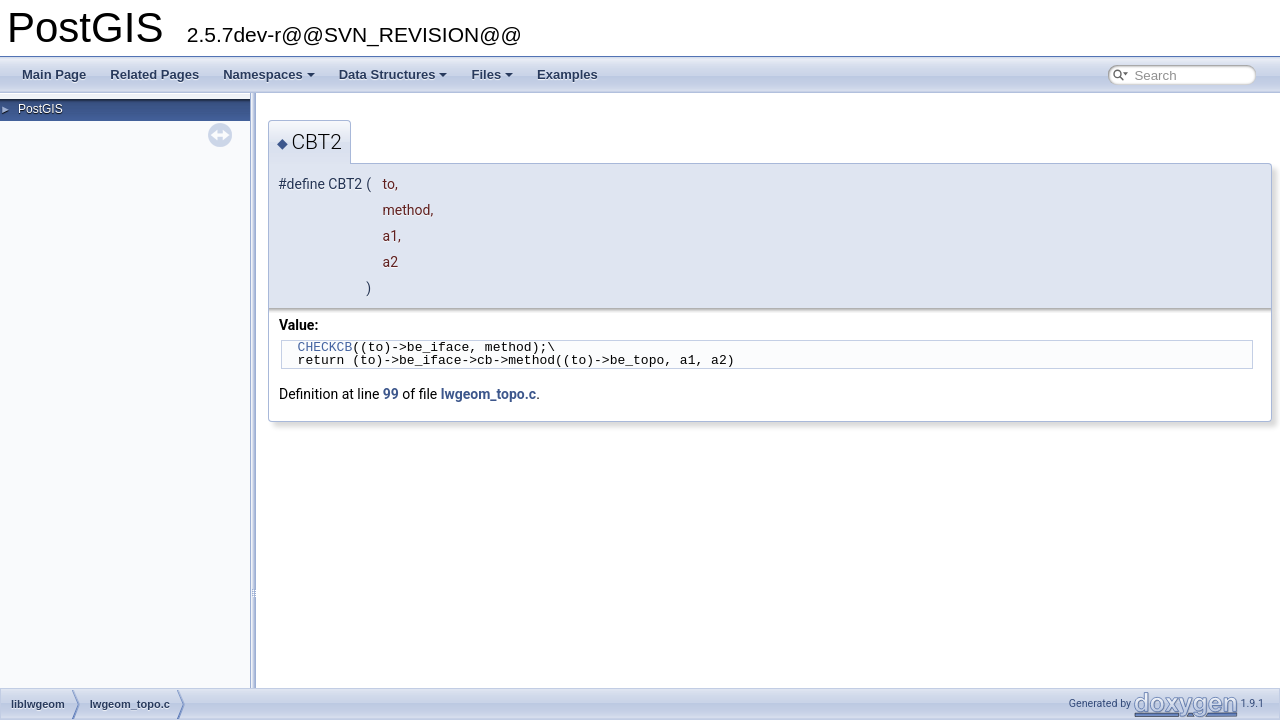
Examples (567, 74)
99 (391, 394)
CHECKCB (325, 347)
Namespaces (269, 74)
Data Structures (393, 74)
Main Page (54, 74)
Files (492, 74)
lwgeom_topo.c (488, 394)
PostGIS (40, 109)
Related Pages (154, 74)
